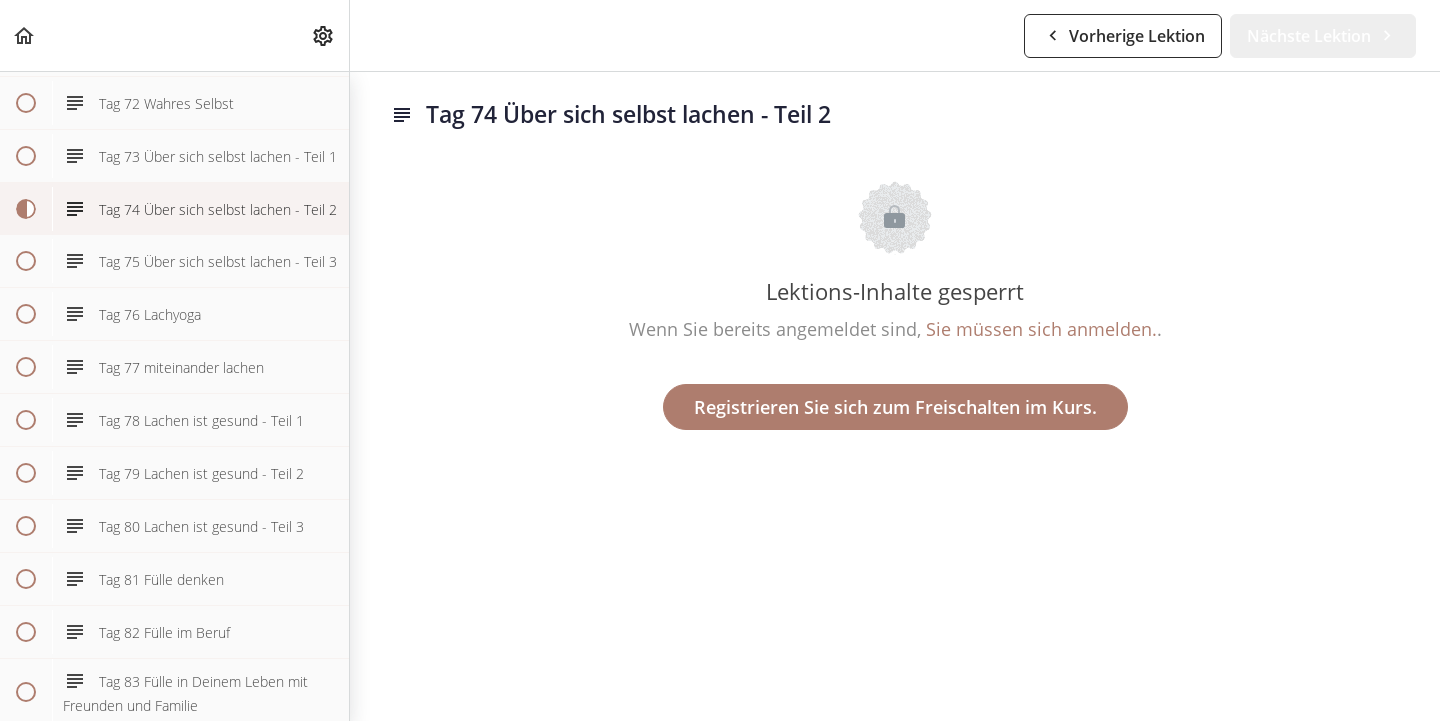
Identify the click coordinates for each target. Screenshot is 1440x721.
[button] (25, 35)
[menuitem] (324, 35)
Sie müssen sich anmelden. (1041, 329)
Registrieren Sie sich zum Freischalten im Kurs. (895, 407)
